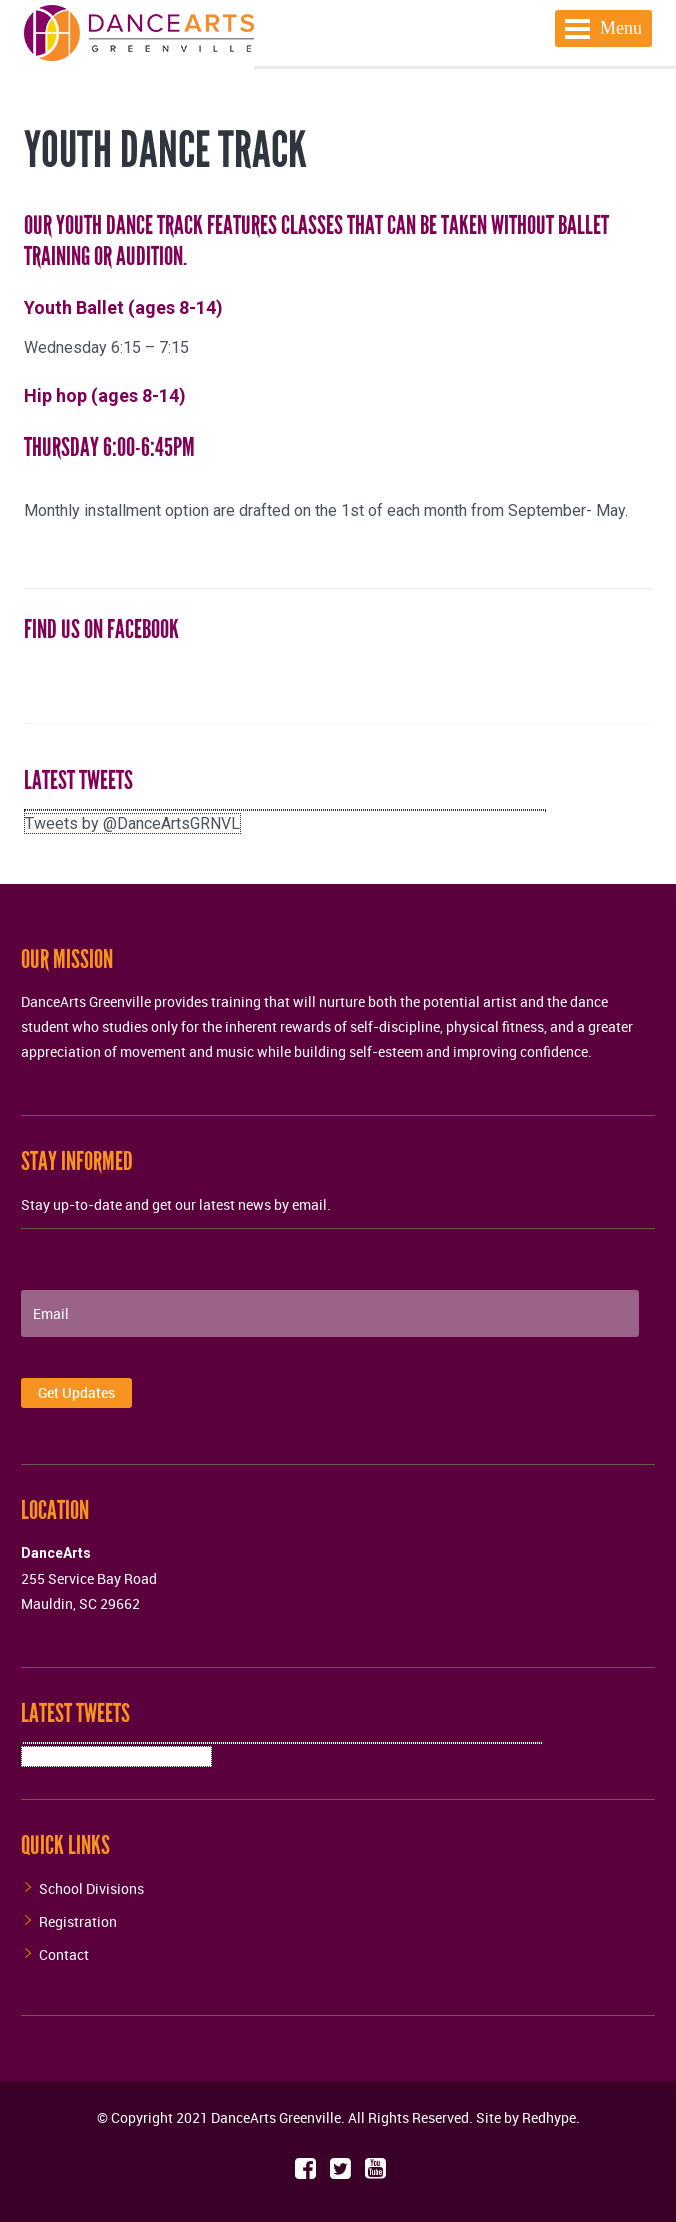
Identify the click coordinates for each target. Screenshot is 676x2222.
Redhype (549, 2117)
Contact (64, 1954)
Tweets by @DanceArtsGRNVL (132, 823)
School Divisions (91, 1888)
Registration (78, 1921)
